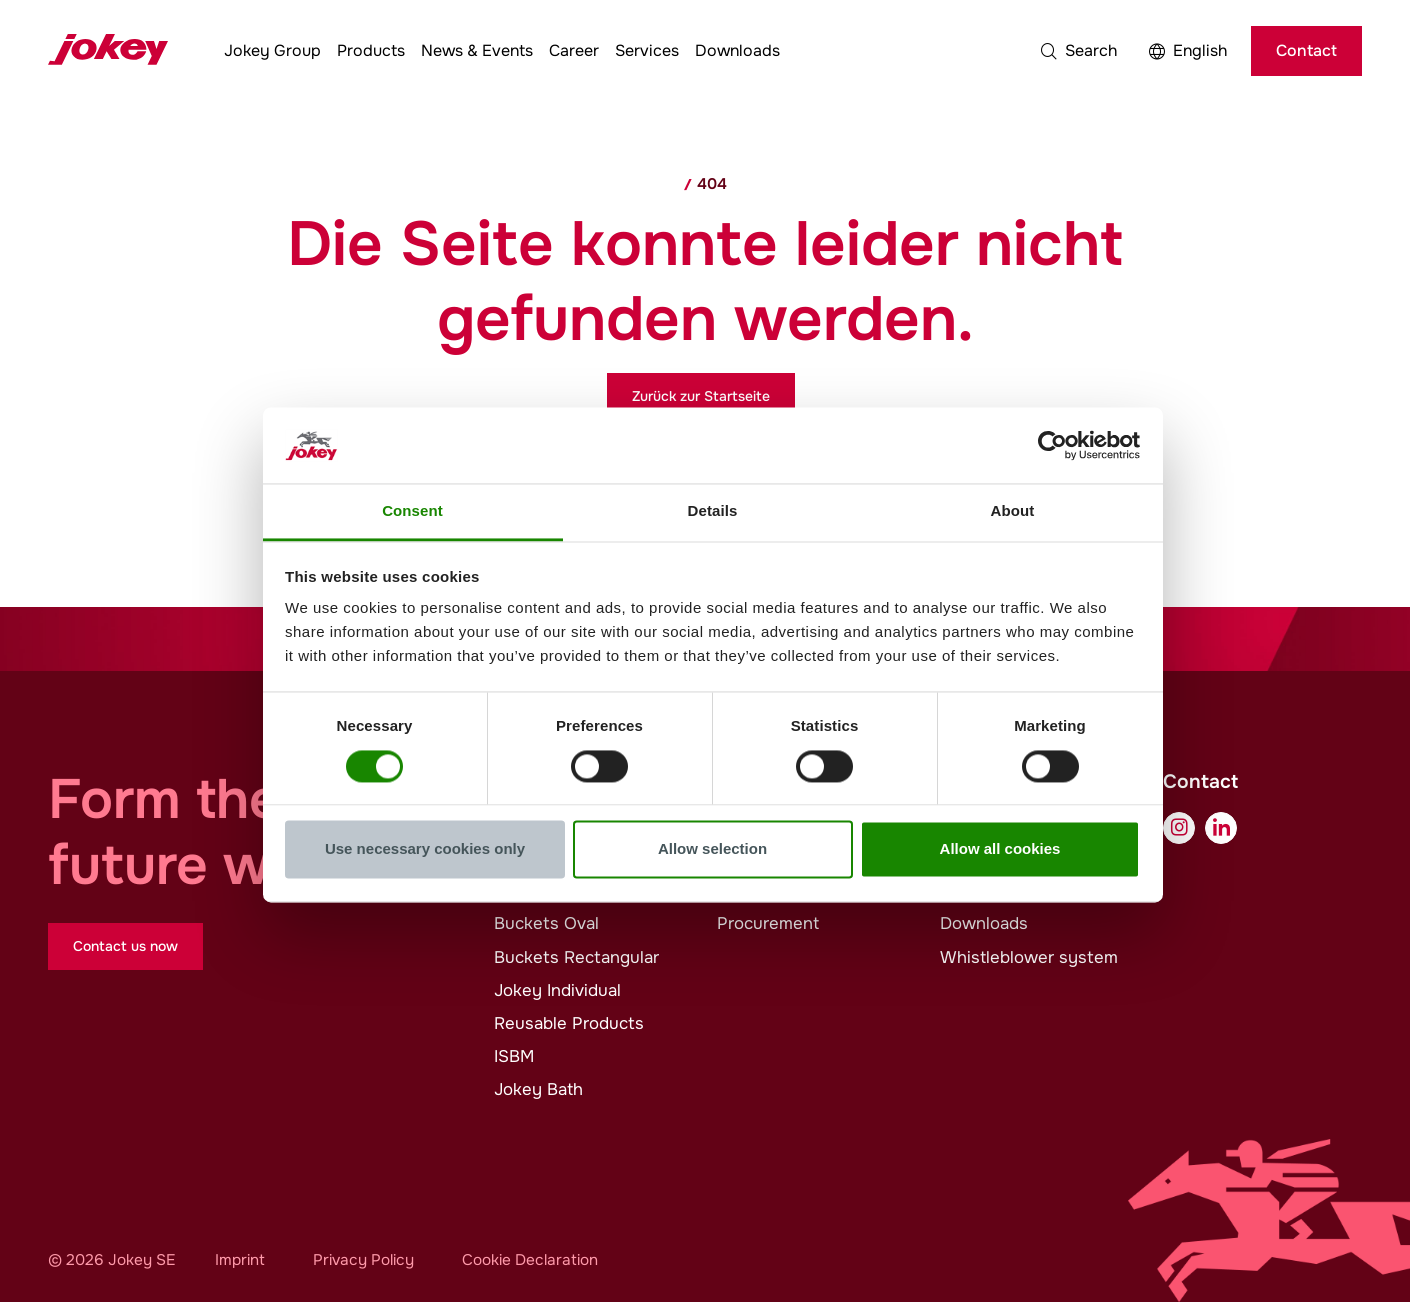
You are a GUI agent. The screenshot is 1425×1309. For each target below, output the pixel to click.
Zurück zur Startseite (701, 396)
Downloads (737, 50)
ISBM (514, 1056)
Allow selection (712, 849)
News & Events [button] (477, 50)
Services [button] (647, 50)
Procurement (768, 923)
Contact (1306, 50)
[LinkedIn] (1221, 828)
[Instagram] (1179, 828)
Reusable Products (569, 1023)
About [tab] (1013, 511)
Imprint (240, 1260)
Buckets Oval (546, 923)
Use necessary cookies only (425, 849)
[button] (1079, 51)
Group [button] (272, 50)
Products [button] (371, 50)
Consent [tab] (412, 511)
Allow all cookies (1000, 849)
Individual (557, 990)
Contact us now (125, 946)
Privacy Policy (363, 1260)
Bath (538, 1089)
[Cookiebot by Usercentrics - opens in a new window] (1052, 445)
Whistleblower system (1029, 957)
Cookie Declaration (530, 1260)
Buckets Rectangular (576, 957)
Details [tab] (713, 511)
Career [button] (574, 50)
